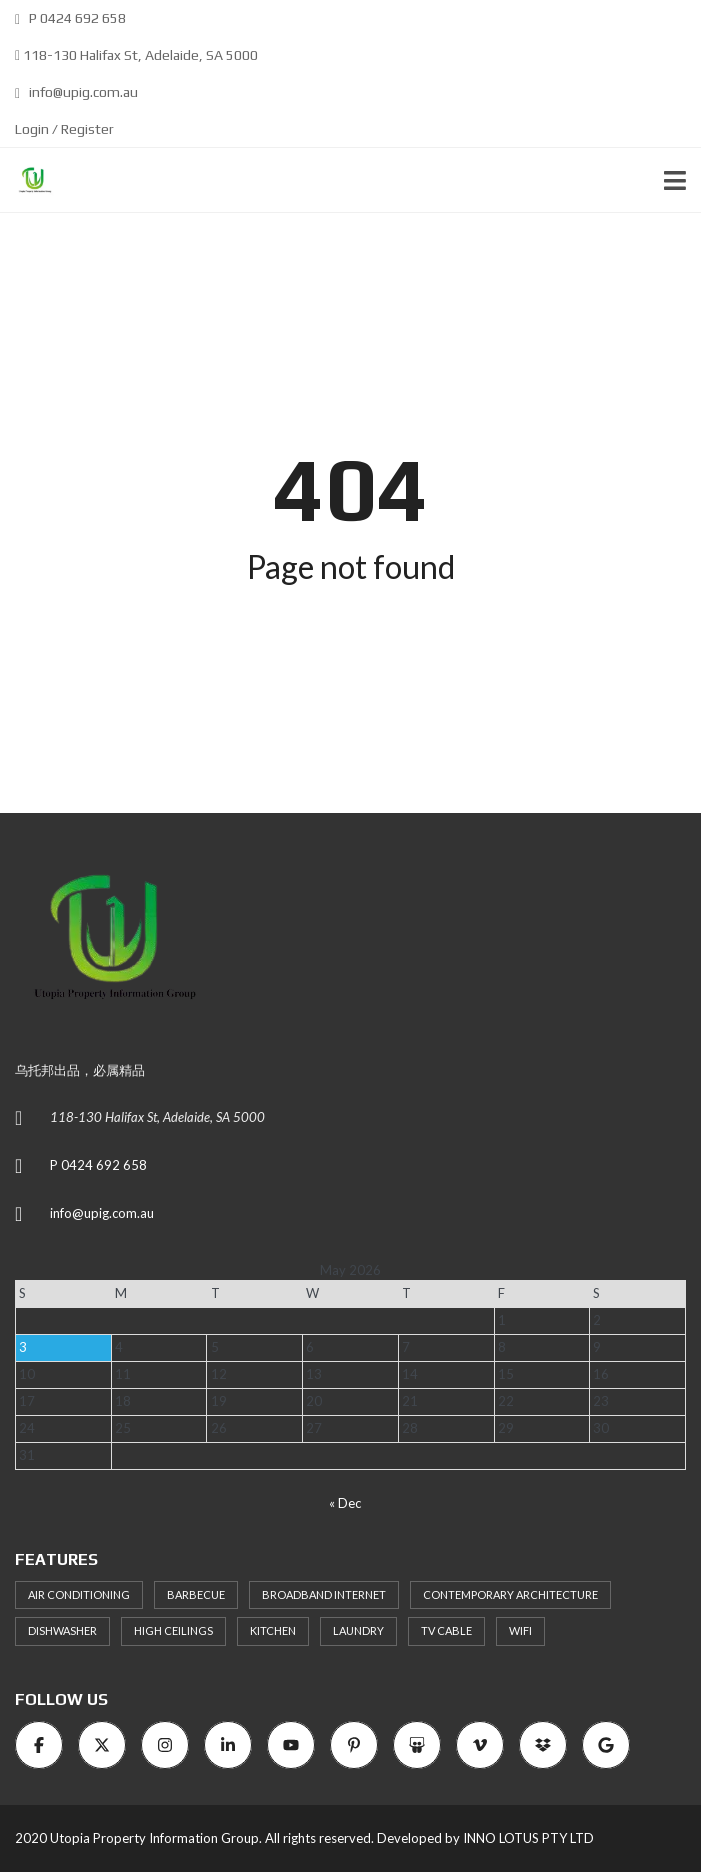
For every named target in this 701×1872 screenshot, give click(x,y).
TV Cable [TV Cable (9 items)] (446, 1630)
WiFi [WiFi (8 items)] (520, 1630)
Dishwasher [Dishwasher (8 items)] (62, 1630)
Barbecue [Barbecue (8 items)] (196, 1594)
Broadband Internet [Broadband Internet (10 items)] (324, 1594)
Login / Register (64, 129)
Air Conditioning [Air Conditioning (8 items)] (79, 1594)
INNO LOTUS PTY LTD (528, 1838)
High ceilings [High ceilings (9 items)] (173, 1630)
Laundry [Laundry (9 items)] (358, 1630)
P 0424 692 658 (70, 18)
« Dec (345, 1503)
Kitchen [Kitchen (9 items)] (273, 1630)
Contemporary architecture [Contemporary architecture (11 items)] (510, 1594)
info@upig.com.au (76, 92)
